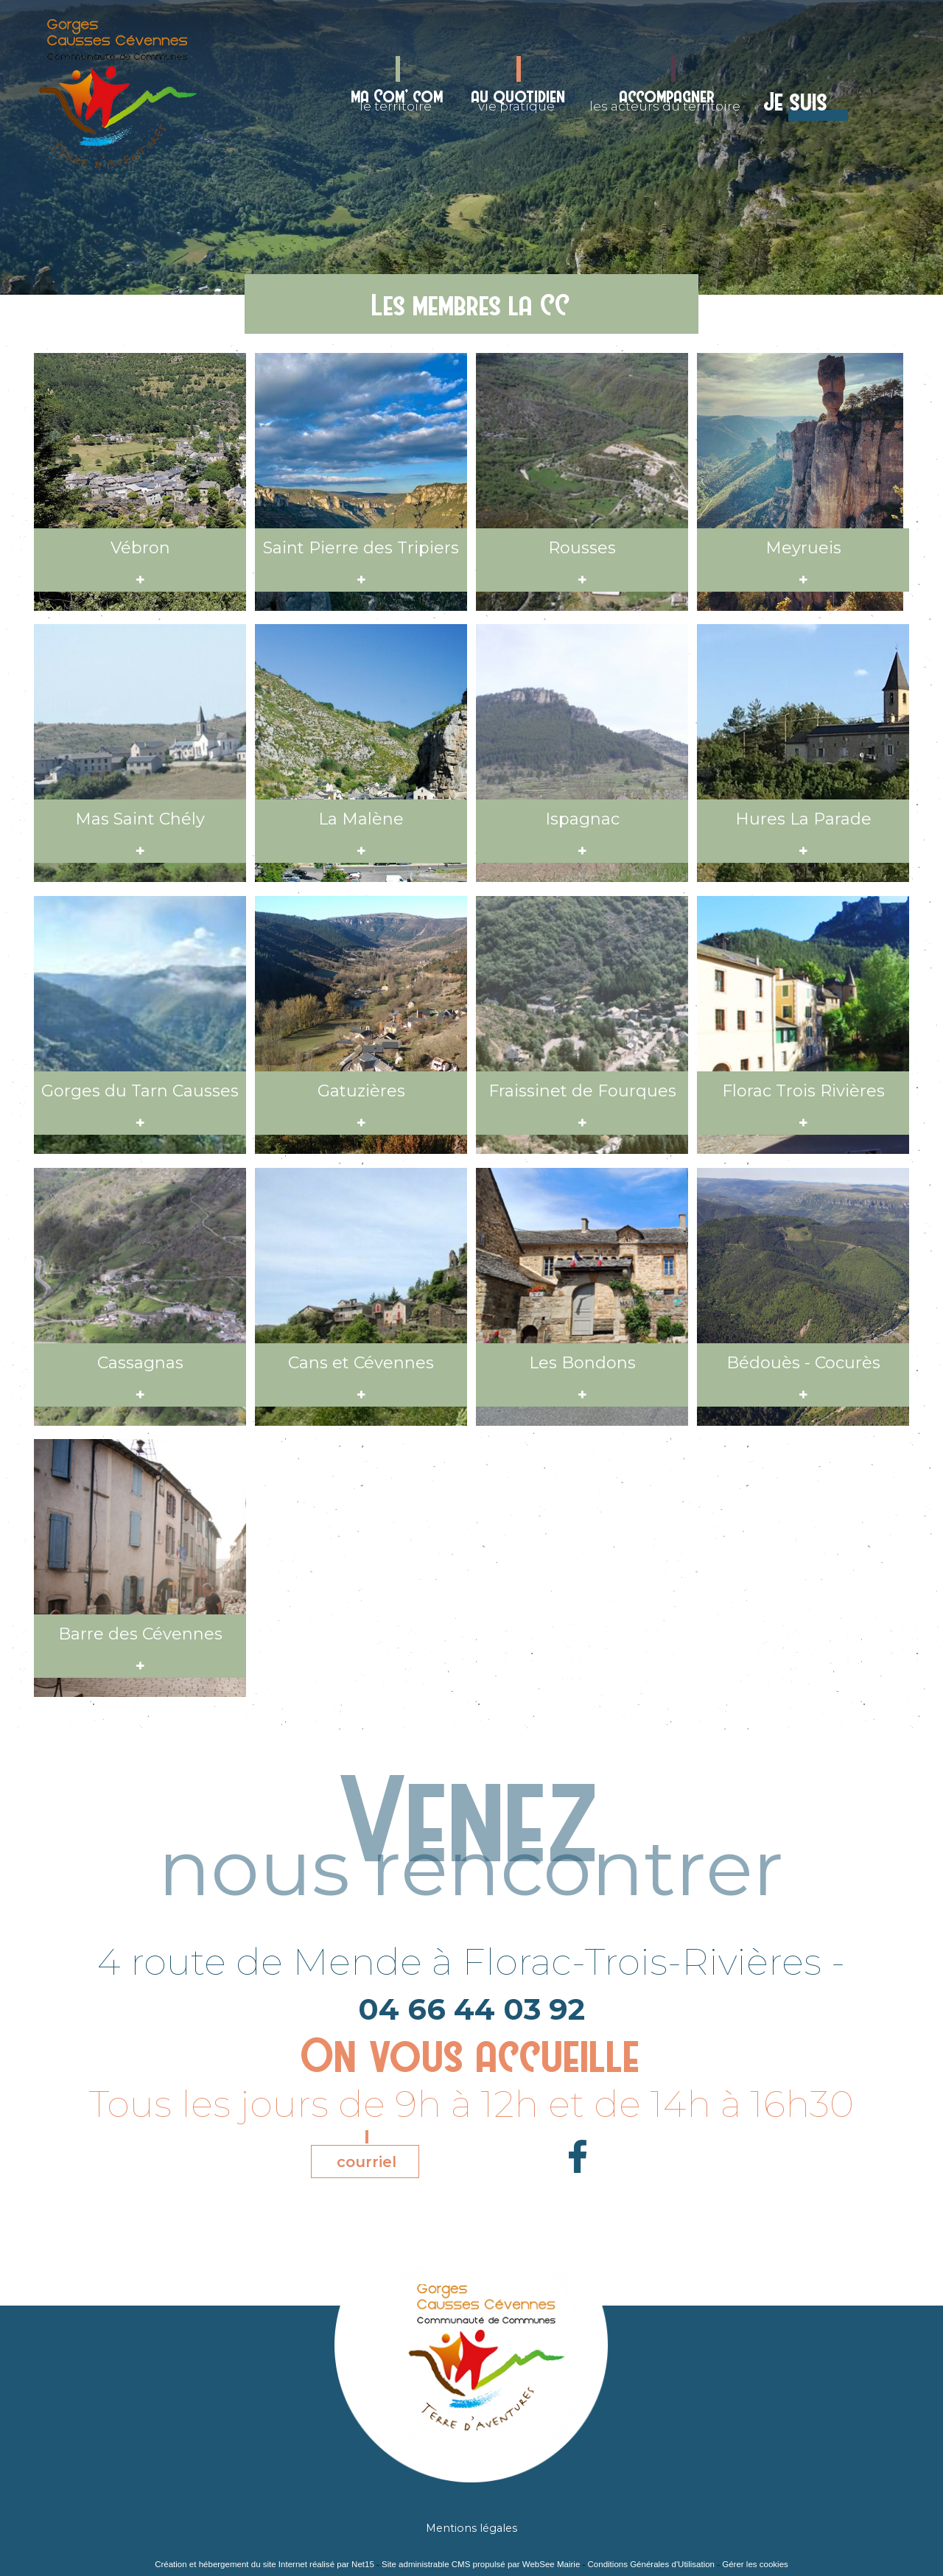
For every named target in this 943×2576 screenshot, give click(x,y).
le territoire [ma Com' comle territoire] (397, 99)
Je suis (796, 102)
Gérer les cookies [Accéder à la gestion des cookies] (755, 2564)
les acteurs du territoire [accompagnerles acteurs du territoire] (664, 99)
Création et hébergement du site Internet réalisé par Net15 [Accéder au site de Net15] (264, 2564)
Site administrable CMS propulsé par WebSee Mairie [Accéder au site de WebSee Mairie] (481, 2564)
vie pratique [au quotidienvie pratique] (519, 99)
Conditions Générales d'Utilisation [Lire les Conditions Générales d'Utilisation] (651, 2564)
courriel (366, 2162)
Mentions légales (471, 2528)
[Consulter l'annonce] (140, 482)
